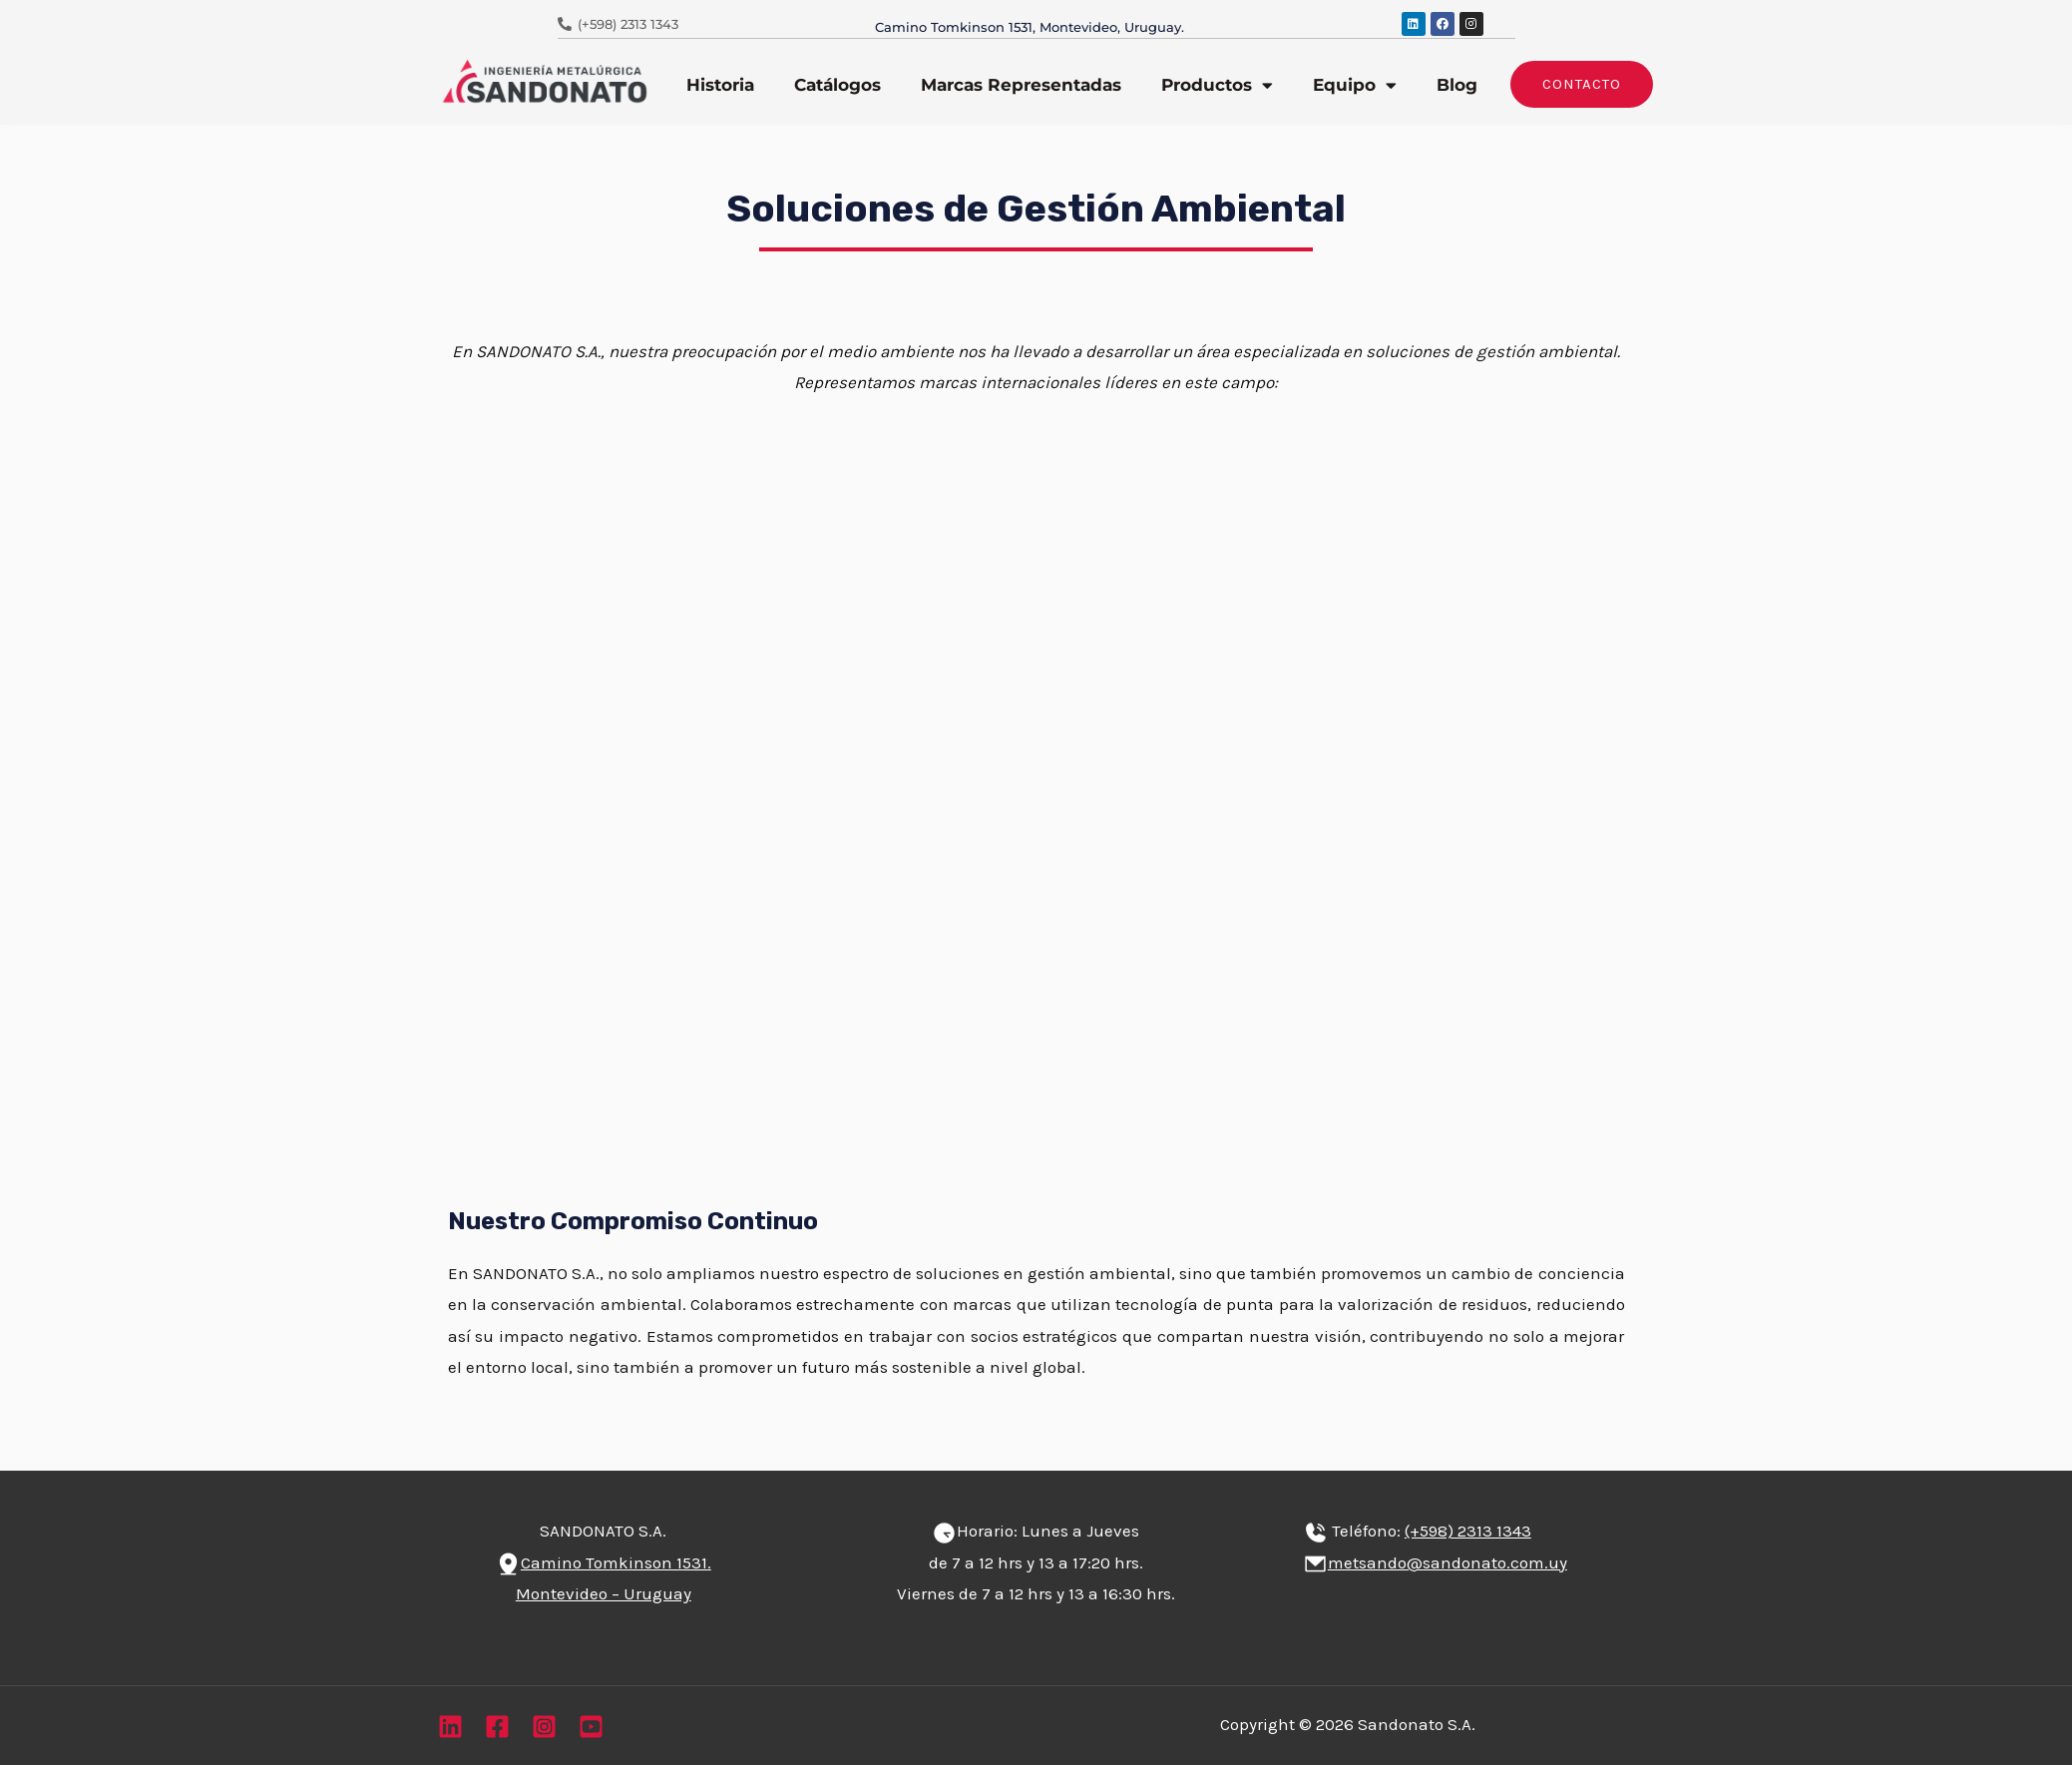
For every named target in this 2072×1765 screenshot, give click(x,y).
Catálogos (837, 85)
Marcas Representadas (1021, 85)
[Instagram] (544, 1726)
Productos (1217, 85)
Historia (720, 85)
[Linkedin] (450, 1726)
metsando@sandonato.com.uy (1447, 1562)
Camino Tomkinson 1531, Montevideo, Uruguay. (1029, 27)
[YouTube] (591, 1726)
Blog (1457, 85)
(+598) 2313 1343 (1468, 1531)
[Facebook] (497, 1726)
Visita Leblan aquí (752, 818)
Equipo (1355, 85)
